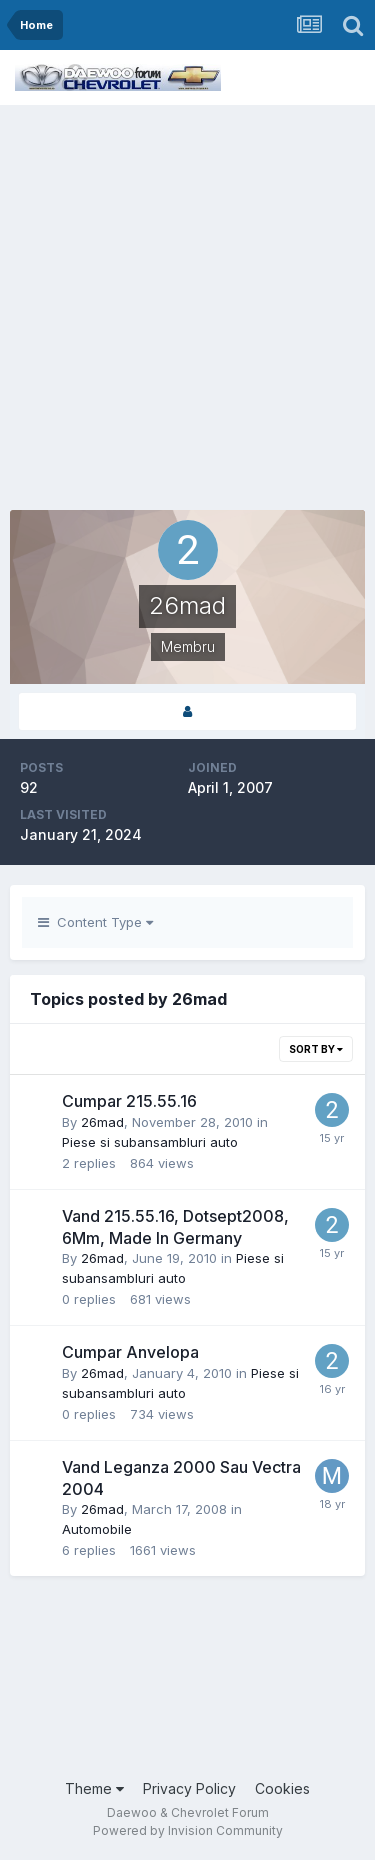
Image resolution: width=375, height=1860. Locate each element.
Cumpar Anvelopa (130, 1352)
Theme (94, 1788)
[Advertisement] (187, 302)
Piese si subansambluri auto (150, 1142)
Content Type (95, 922)
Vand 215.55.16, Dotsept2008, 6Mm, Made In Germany (175, 1227)
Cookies (282, 1788)
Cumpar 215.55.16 (129, 1101)
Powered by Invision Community (188, 1830)
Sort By (316, 1049)
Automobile (97, 1529)
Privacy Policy (189, 1788)
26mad (102, 1122)
